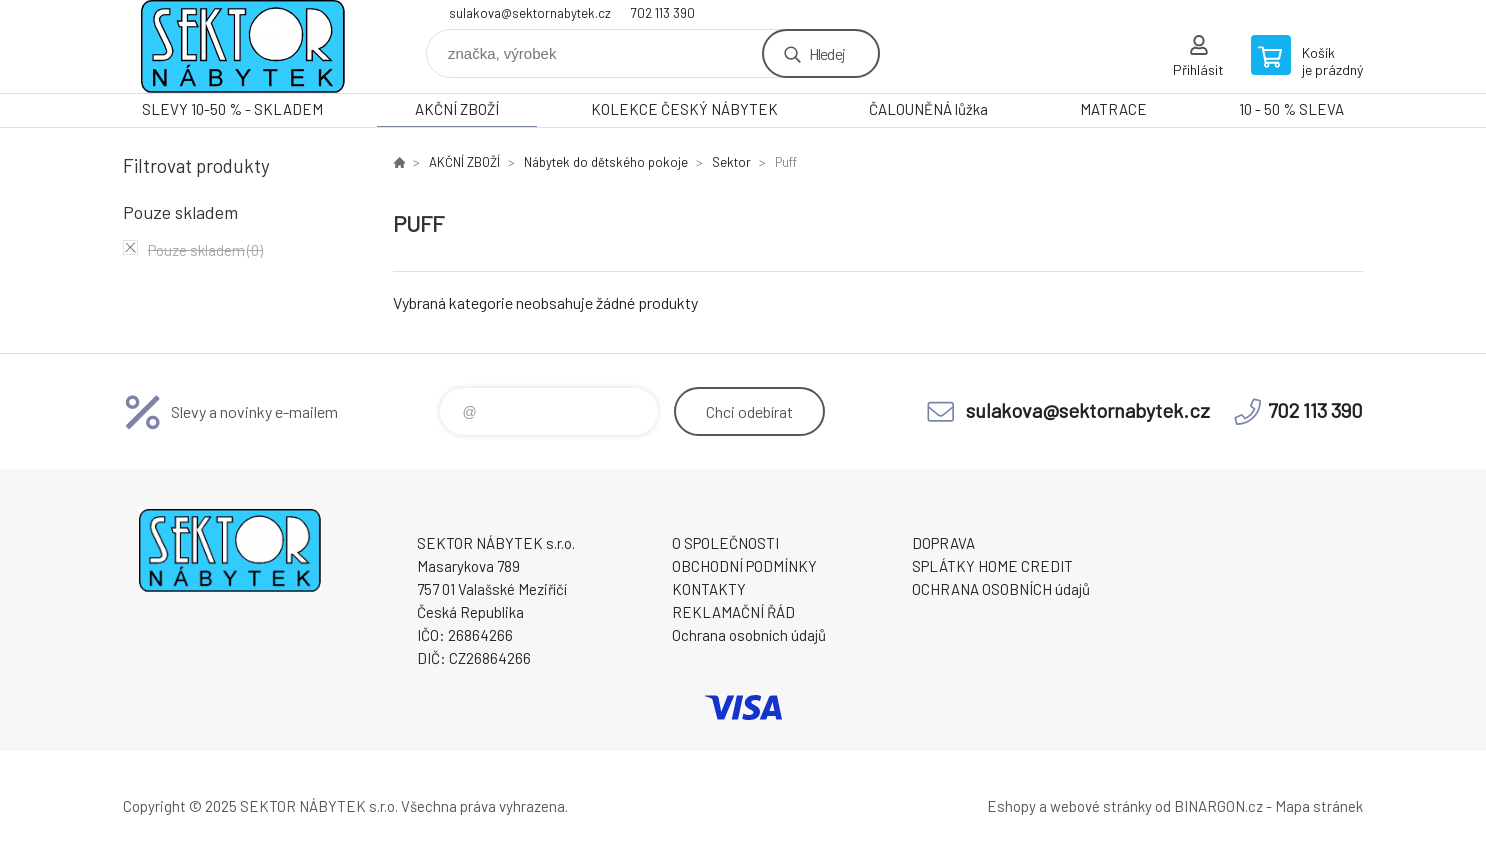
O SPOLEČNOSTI (725, 543)
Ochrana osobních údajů (749, 635)
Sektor (731, 162)
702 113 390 (663, 13)
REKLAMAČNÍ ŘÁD (733, 612)
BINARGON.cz (1218, 806)
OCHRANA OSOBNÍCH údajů (1001, 589)
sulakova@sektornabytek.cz (530, 13)
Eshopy (1011, 806)
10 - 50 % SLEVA (1291, 109)
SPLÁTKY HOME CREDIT (992, 566)
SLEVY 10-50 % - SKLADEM (232, 109)
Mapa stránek (1319, 806)
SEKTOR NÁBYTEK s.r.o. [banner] (243, 46)
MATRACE (1113, 109)
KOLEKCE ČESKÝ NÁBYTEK (684, 109)
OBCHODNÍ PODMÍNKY (744, 566)
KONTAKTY (709, 589)
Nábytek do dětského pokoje (606, 162)
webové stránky (1101, 806)
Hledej (827, 53)
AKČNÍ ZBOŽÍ (457, 109)
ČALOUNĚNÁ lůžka (928, 109)
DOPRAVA (943, 543)
